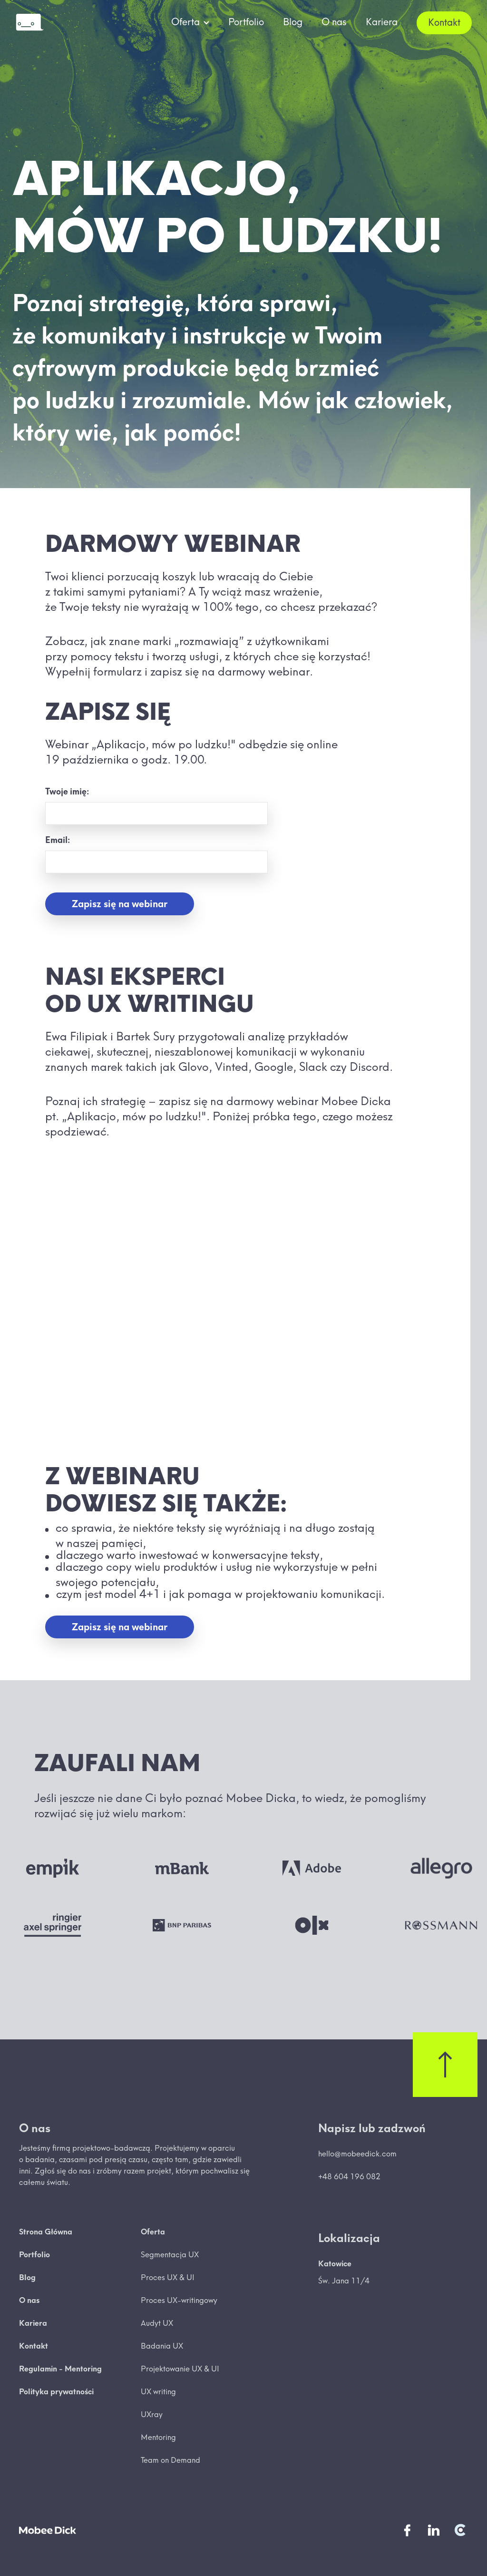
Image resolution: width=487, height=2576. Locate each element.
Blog (292, 22)
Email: (57, 839)
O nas (334, 22)
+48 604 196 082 (349, 2176)
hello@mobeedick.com (357, 2153)
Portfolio (246, 22)
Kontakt (444, 22)
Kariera (382, 22)
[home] (29, 23)
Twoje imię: (67, 791)
